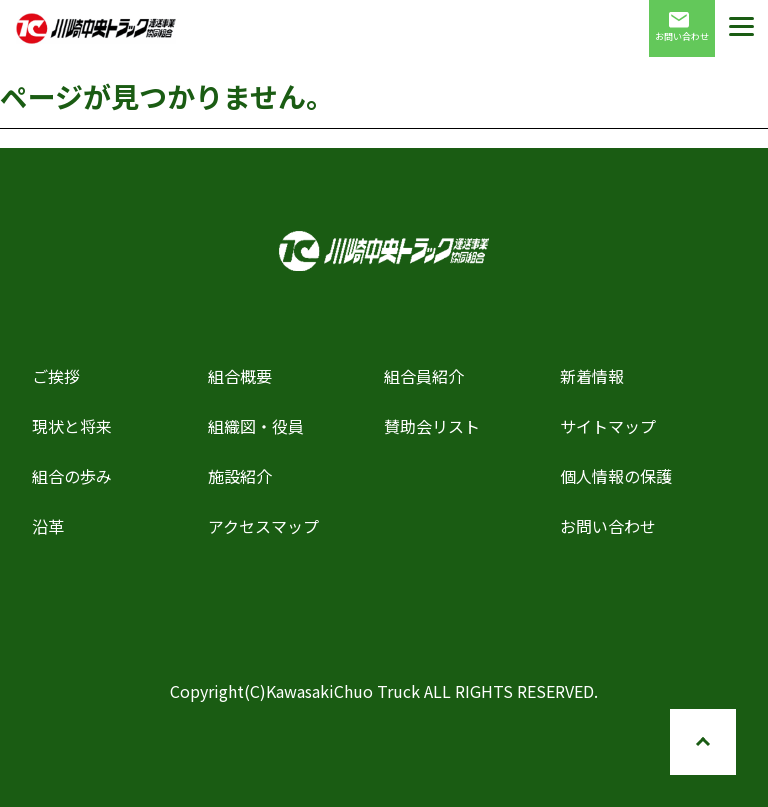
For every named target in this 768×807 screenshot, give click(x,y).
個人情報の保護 (616, 476)
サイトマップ (608, 426)
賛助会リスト (432, 426)
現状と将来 (72, 426)
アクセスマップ (263, 526)
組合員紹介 (424, 376)
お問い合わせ (682, 27)
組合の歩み (72, 476)
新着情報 (592, 376)
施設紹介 (240, 476)
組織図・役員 (256, 426)
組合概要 (240, 376)
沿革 (48, 526)
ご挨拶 (56, 376)
